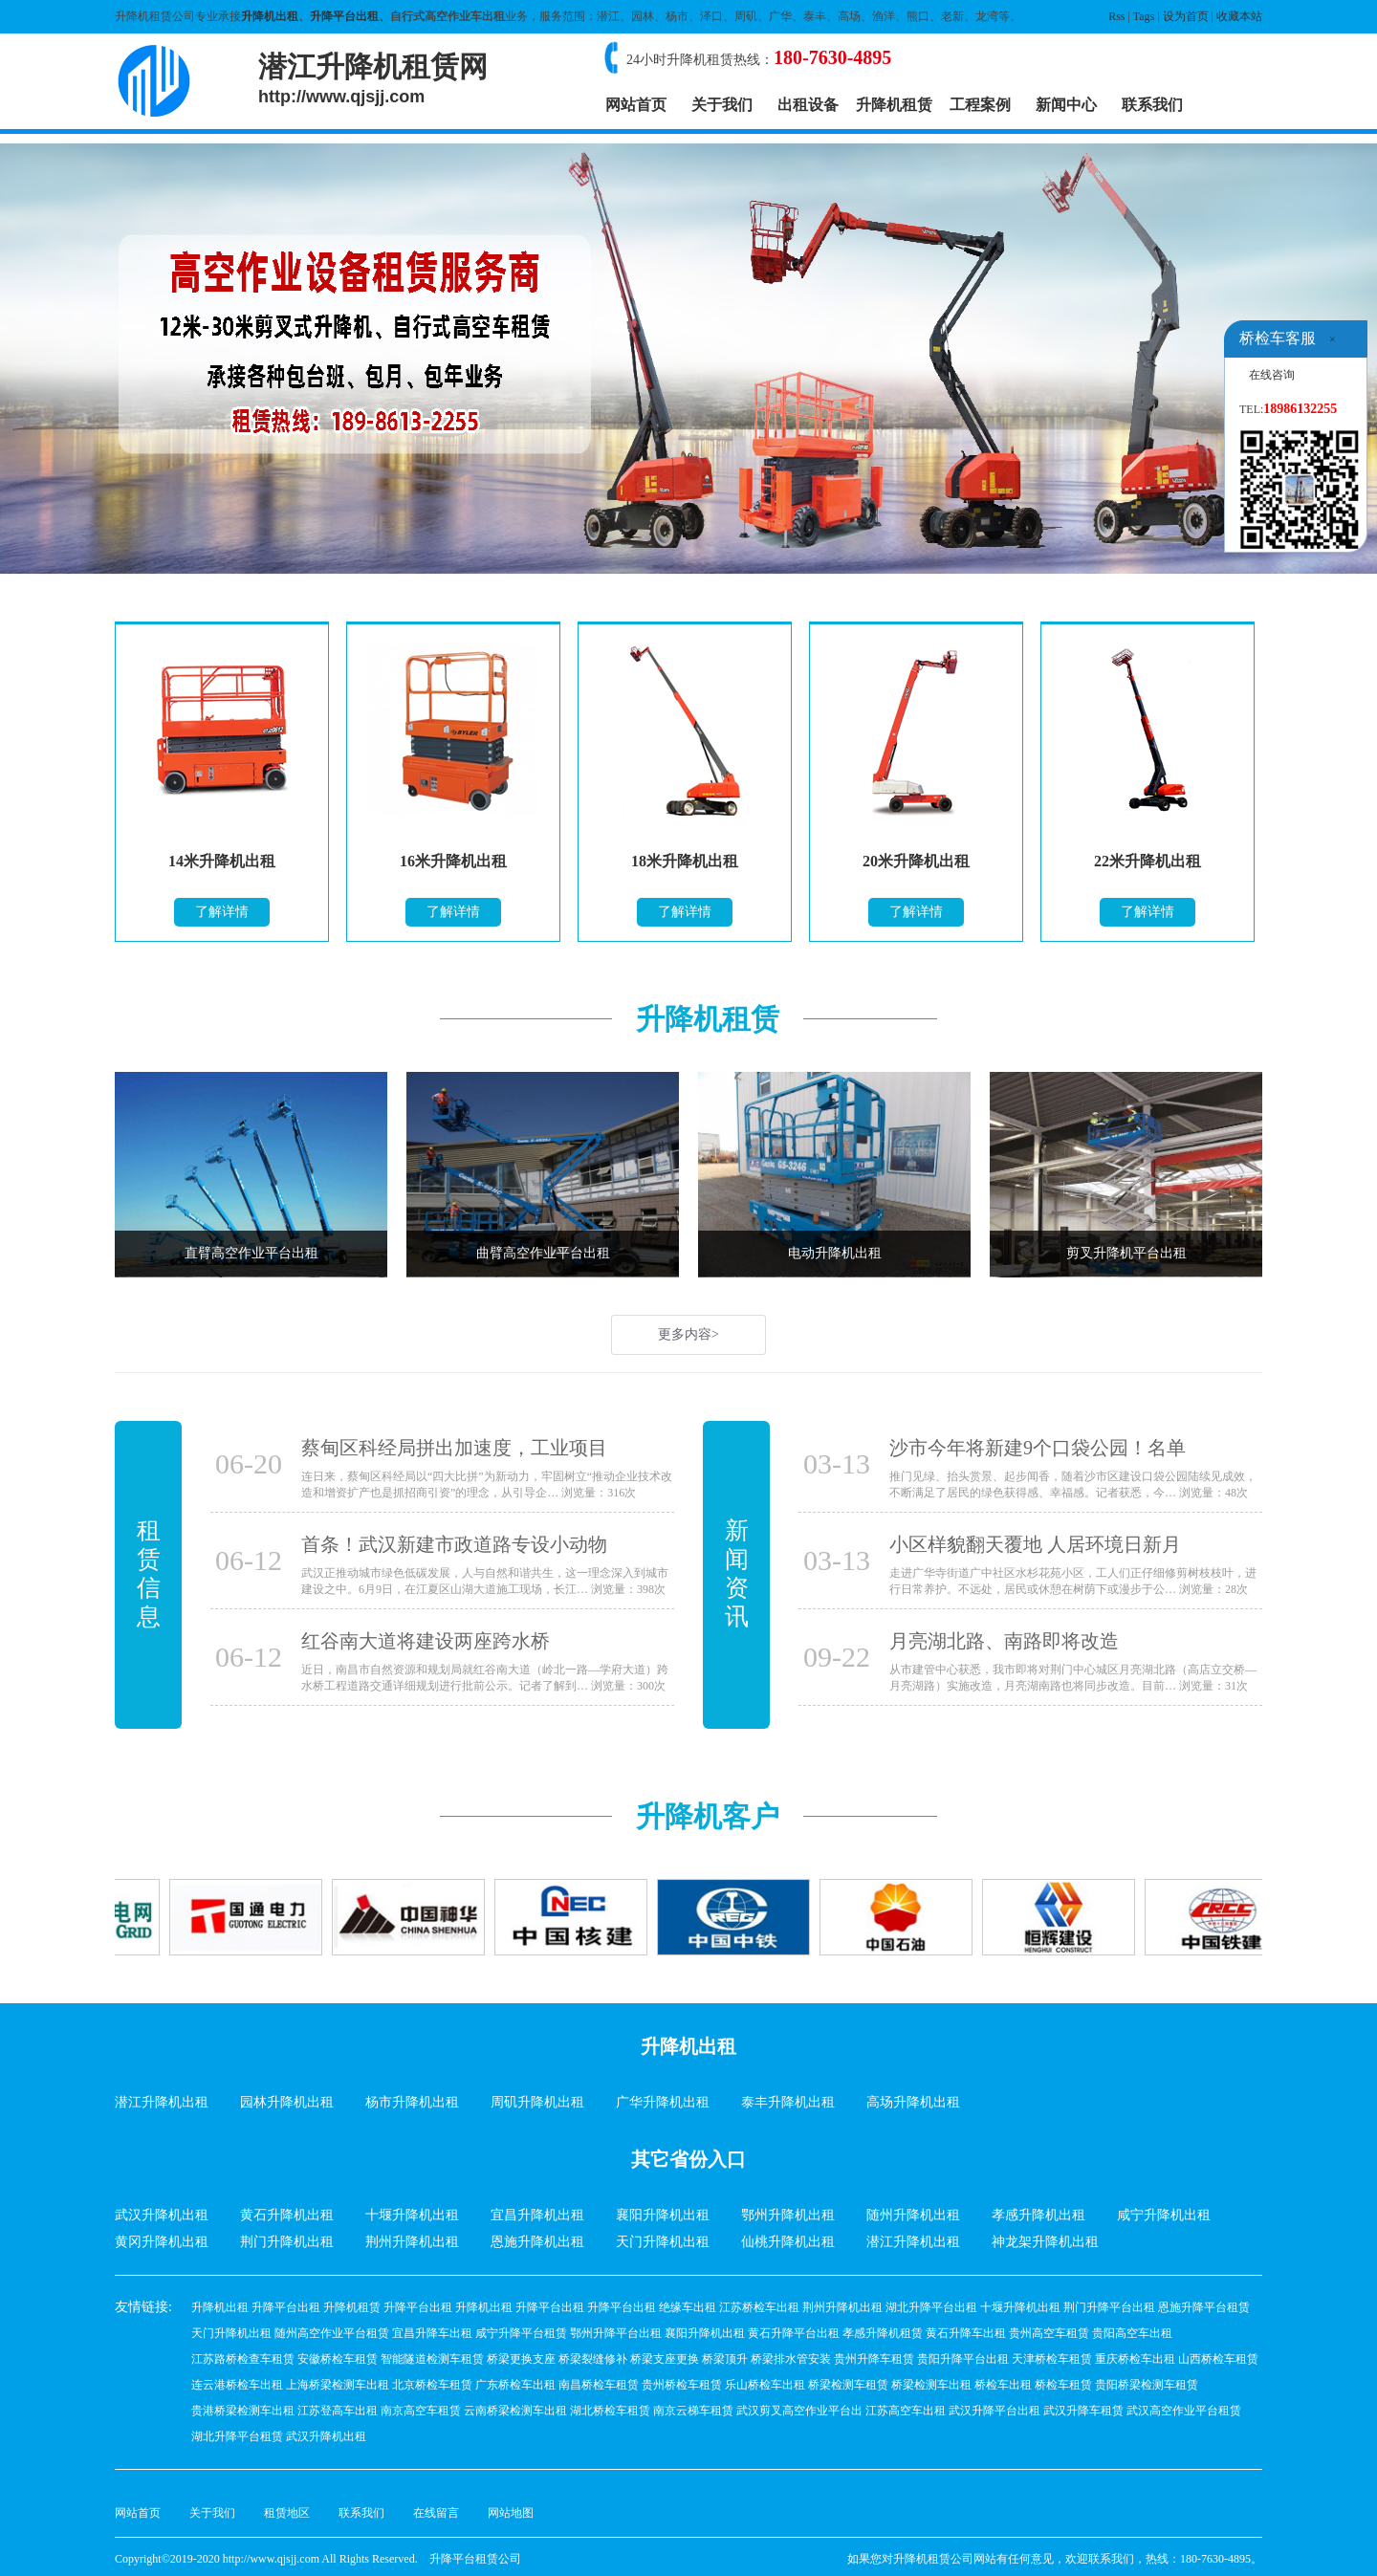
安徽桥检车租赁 (337, 2359)
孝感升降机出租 (1038, 2215)
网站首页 (636, 105)
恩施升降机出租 (537, 2242)
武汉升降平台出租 (994, 2410)
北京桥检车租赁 (432, 2384)
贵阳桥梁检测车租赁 (1146, 2384)
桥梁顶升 (725, 2359)
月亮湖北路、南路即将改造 (1004, 1640)
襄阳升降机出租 (663, 2215)
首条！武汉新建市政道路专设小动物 (454, 1544)
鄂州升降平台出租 (616, 2333)
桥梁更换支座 (521, 2359)
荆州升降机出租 (412, 2242)
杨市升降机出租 (412, 2102)
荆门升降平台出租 (1109, 2307)
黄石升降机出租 (287, 2215)
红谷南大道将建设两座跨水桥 (425, 1640)
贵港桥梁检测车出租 (243, 2410)
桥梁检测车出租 (931, 2384)
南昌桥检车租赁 (598, 2384)
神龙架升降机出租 (1045, 2242)
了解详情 (222, 912)
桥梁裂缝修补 (592, 2359)
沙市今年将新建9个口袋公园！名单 (1037, 1447)
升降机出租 (269, 16)
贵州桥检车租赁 (682, 2384)
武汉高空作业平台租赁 (1183, 2410)
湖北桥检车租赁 (610, 2410)
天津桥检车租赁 (1052, 2359)
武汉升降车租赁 (1083, 2410)
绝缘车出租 (687, 2307)
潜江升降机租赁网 (373, 78)
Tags (1144, 16)
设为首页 (1186, 16)
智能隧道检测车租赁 (432, 2359)
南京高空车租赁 (421, 2410)
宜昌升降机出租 (537, 2215)
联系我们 (1152, 105)
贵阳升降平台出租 (963, 2359)
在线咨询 (1272, 375)
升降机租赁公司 (933, 2558)
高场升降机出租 (913, 2102)
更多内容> (688, 1334)
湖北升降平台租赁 (237, 2436)
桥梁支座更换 (664, 2359)
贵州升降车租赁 (874, 2359)
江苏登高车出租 (337, 2410)
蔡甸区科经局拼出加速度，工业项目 (454, 1447)
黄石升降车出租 (966, 2333)
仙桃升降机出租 (788, 2242)
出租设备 (808, 105)
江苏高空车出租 (905, 2410)
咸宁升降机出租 (1164, 2215)
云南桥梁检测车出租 (515, 2410)
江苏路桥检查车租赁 (243, 2359)
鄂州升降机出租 (788, 2215)
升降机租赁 (894, 105)
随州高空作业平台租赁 (331, 2333)
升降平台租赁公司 (475, 2558)
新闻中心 (1066, 105)
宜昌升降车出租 (432, 2333)
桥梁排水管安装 (791, 2359)
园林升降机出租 (287, 2102)
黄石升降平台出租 (794, 2333)
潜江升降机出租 (161, 2102)
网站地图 (511, 2513)
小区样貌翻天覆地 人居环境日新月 (1035, 1544)
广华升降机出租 (663, 2102)
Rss (1116, 16)
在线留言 (436, 2513)
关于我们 (722, 105)
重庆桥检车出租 (1135, 2359)
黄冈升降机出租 (161, 2242)
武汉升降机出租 (161, 2215)
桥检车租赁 (1063, 2384)
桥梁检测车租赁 (848, 2384)
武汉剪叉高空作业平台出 (799, 2410)
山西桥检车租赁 (1218, 2359)
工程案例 (980, 105)
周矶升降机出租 (537, 2102)
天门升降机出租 (663, 2242)
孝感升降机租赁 (882, 2333)
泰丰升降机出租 (788, 2102)
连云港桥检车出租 (237, 2384)
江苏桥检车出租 (759, 2307)
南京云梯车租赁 (693, 2410)
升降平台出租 (344, 16)
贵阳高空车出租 (1132, 2333)
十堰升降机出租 (412, 2215)
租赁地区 (287, 2513)
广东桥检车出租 (515, 2384)
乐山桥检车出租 (765, 2384)
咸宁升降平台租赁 (521, 2333)
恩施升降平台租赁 (1204, 2307)
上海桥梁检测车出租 (337, 2384)
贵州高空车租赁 (1049, 2333)
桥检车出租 (1003, 2384)
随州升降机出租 (913, 2215)
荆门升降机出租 (287, 2242)
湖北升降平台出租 (931, 2307)
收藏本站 (1239, 16)
